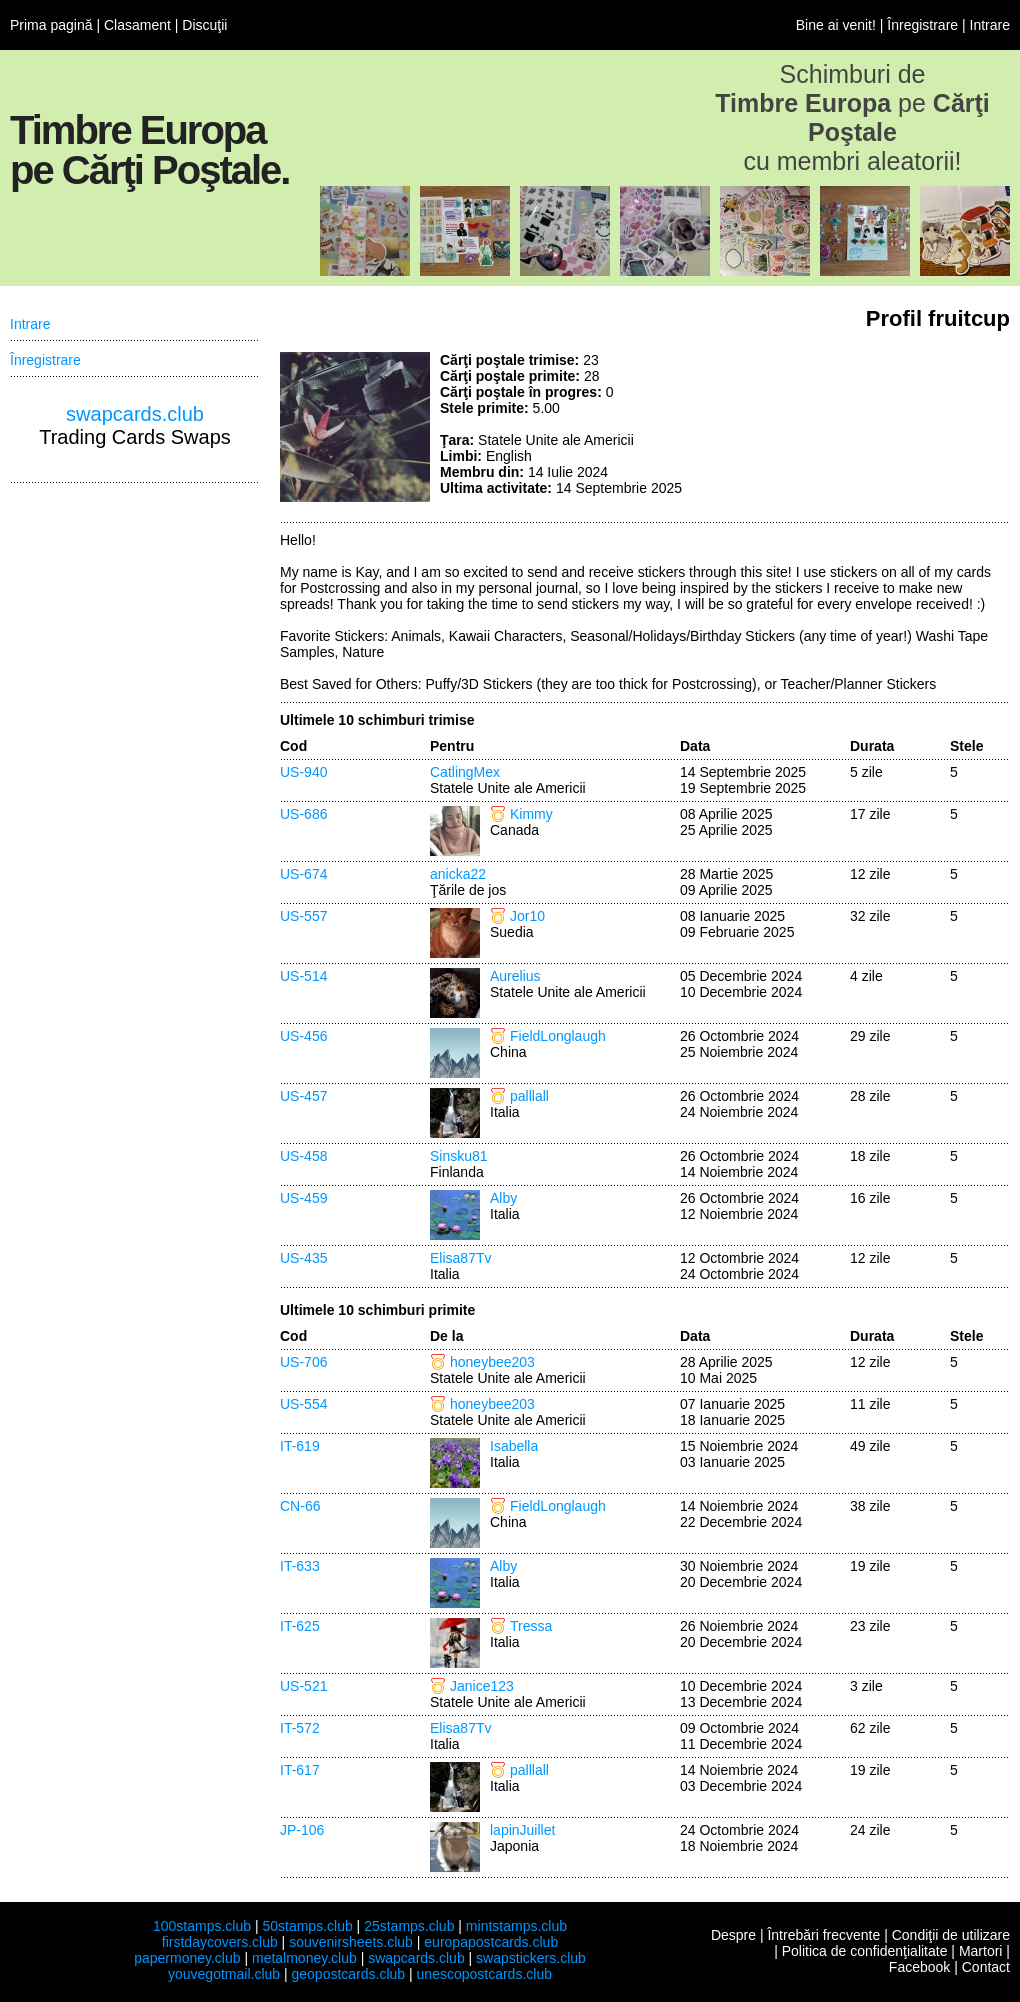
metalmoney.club (304, 1958)
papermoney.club (187, 1958)
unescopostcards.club (484, 1974)
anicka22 (458, 874)
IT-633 (300, 1566)
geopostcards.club (349, 1974)
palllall (529, 1096)
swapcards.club (135, 414)
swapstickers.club (531, 1958)
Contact (986, 1967)
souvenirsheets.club (351, 1942)
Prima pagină (51, 25)
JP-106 (302, 1830)
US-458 (303, 1156)
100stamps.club (202, 1926)
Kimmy (531, 814)
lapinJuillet (522, 1830)
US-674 (303, 874)
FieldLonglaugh (558, 1036)
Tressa (531, 1626)
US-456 (303, 1036)
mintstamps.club (516, 1926)
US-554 (303, 1404)
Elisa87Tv (460, 1258)
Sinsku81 (459, 1156)
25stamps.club (409, 1926)
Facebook (919, 1967)
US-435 (303, 1258)
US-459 (303, 1198)
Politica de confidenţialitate (865, 1951)
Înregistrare (922, 25)
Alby (503, 1198)
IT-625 (300, 1626)
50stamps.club (307, 1926)
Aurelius (515, 976)
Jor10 (527, 916)
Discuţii (204, 25)
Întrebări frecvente (823, 1935)
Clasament (137, 25)
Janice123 (482, 1686)
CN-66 (300, 1506)
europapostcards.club (491, 1942)
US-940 (303, 772)
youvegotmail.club (224, 1974)
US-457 (303, 1096)
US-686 (303, 814)
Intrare (990, 25)
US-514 (303, 976)
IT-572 (300, 1728)
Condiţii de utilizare (951, 1935)
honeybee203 (492, 1362)
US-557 (303, 916)
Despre (733, 1935)
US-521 (303, 1686)
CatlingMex (465, 772)
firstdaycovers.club (220, 1942)
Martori (981, 1951)
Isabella (514, 1446)
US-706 (303, 1362)
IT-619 (300, 1446)
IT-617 (300, 1770)
